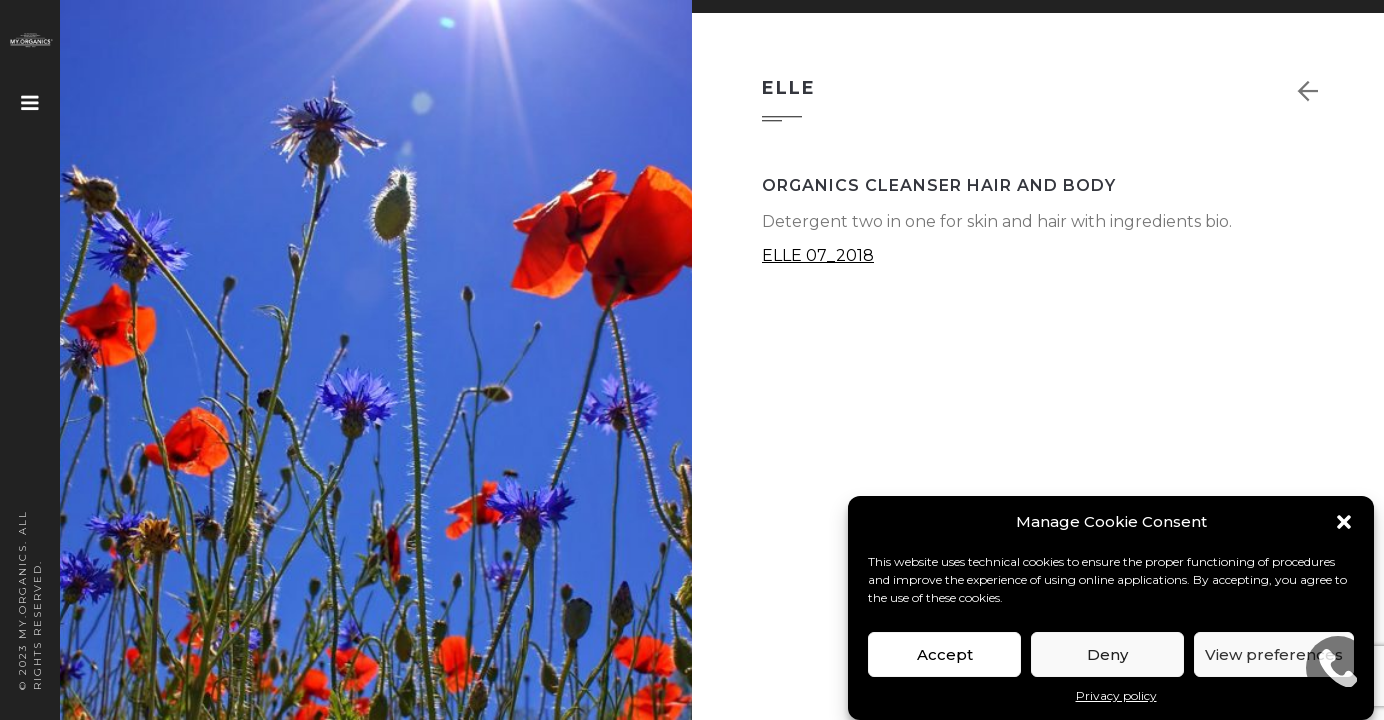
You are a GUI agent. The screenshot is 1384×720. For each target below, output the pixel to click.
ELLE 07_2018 (818, 255)
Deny (1107, 654)
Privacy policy (1116, 695)
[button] (1344, 522)
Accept (945, 654)
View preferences (1274, 654)
